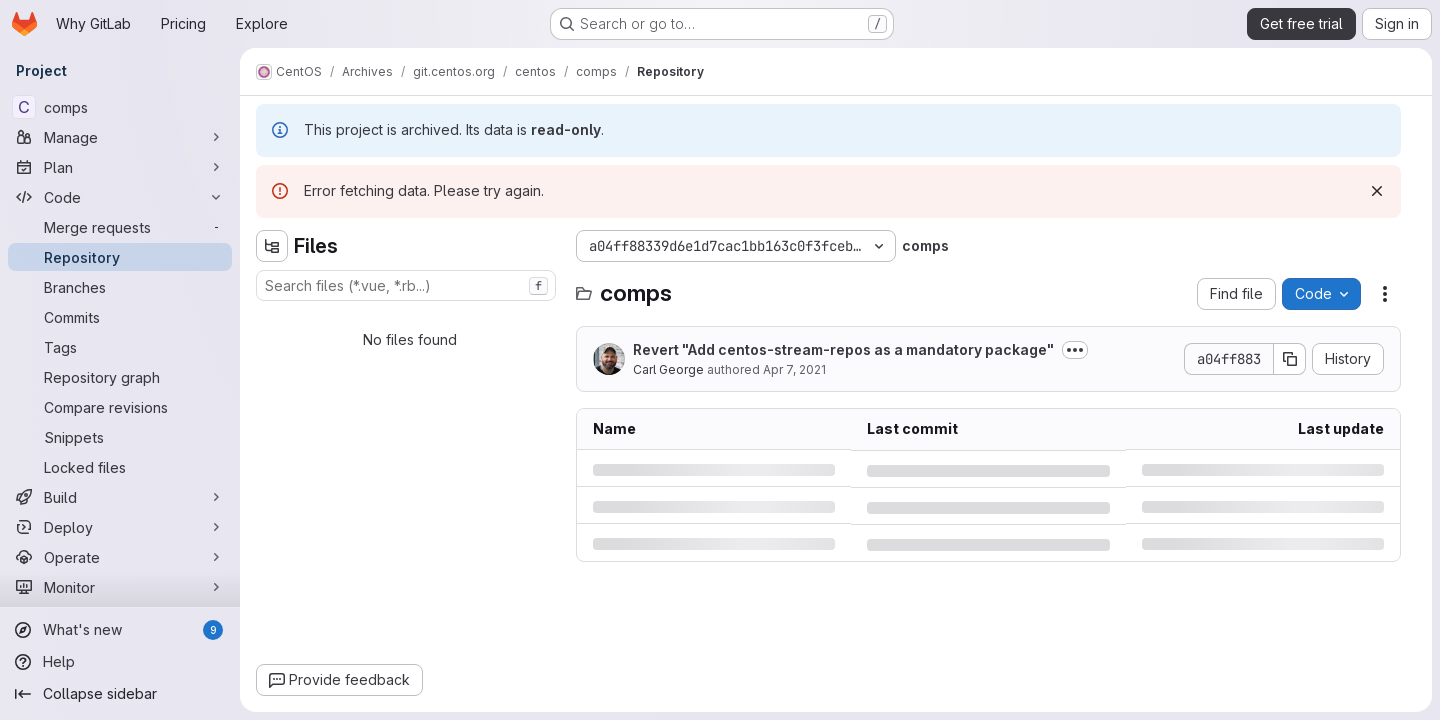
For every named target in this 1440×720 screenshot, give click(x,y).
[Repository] (120, 257)
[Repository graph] (120, 377)
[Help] (120, 662)
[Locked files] (120, 467)
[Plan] (120, 167)
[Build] (120, 497)
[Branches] (120, 287)
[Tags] (120, 347)
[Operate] (120, 557)
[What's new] (120, 630)
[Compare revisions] (120, 407)
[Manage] (120, 137)
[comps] (120, 107)
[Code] (120, 197)
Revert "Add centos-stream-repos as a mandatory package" (843, 349)
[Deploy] (120, 527)
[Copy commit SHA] (1290, 359)
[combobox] (406, 285)
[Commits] (120, 317)
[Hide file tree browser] (272, 246)
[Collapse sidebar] (120, 694)
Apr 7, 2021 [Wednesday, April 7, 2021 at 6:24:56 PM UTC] (794, 369)
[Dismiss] (1377, 191)
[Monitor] (120, 587)
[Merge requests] (120, 227)
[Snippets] (120, 437)
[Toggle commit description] (1075, 350)
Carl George (668, 369)
